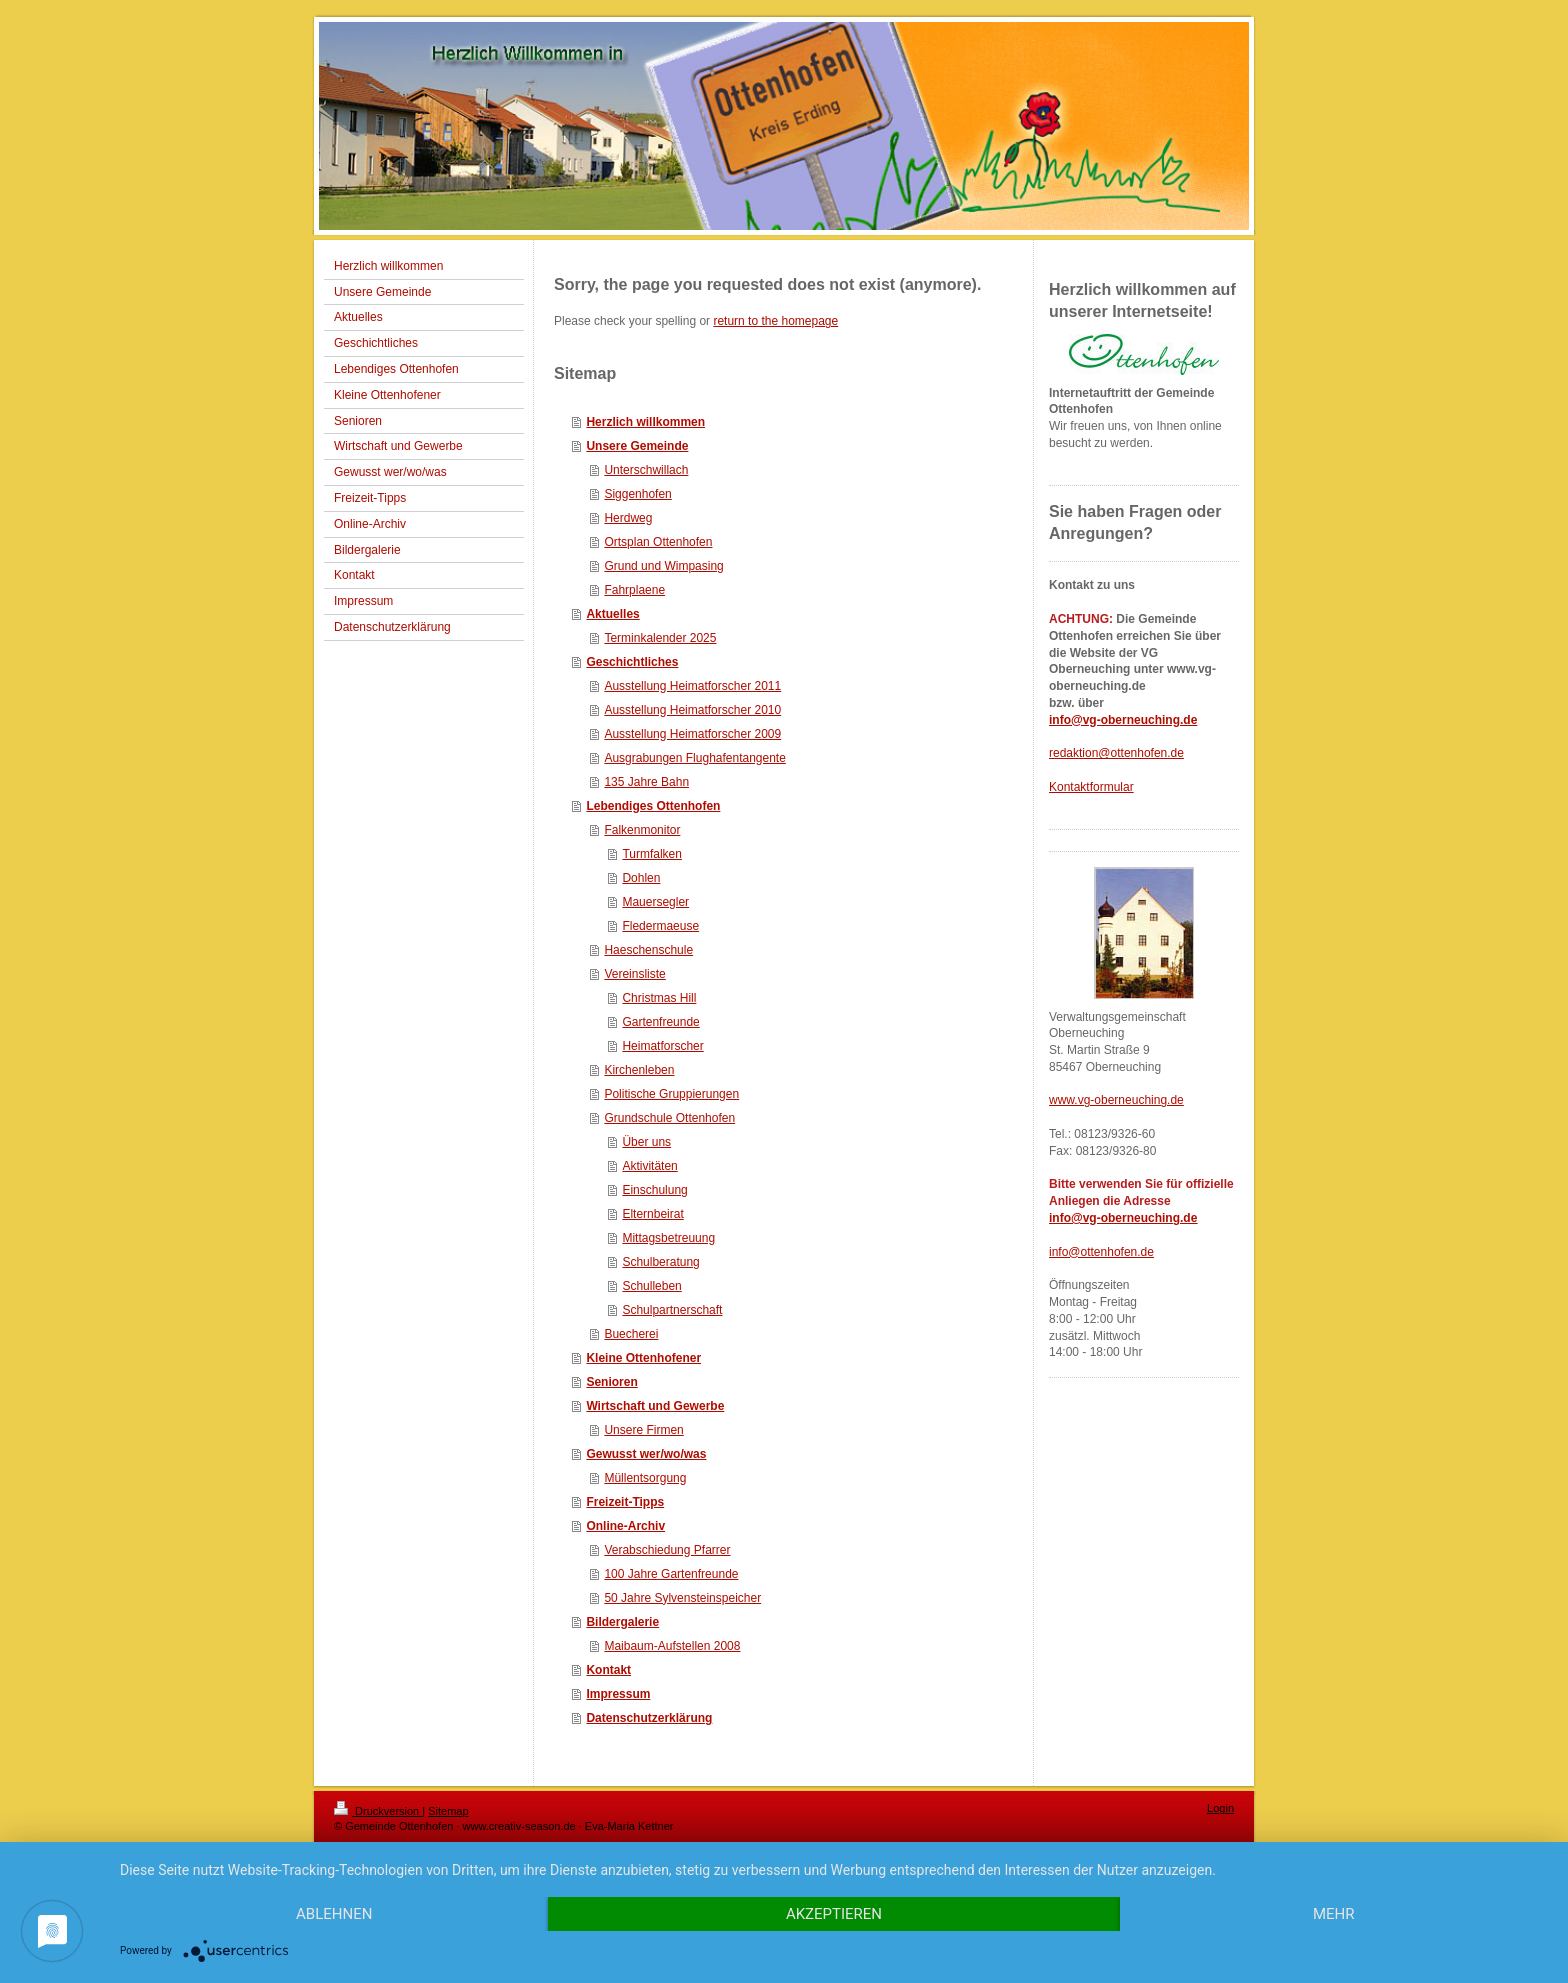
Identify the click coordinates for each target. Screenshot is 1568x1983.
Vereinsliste (634, 974)
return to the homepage (775, 321)
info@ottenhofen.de (1101, 1252)
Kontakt (608, 1670)
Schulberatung (660, 1262)
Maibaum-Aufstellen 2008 (672, 1646)
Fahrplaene (634, 590)
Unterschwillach (646, 470)
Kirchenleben (639, 1070)
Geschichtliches (632, 662)
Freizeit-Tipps (625, 1502)
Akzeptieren (834, 1914)
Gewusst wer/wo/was (646, 1454)
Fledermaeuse (660, 926)
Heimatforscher (662, 1046)
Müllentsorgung (645, 1478)
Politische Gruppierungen (671, 1094)
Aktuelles (612, 614)
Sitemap (448, 1811)
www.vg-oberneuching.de (1116, 1100)
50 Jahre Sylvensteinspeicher (682, 1598)
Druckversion (378, 1811)
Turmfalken (652, 854)
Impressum (618, 1694)
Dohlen (641, 878)
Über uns (646, 1142)
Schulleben (651, 1286)
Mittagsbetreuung (668, 1238)
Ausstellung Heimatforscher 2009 (692, 734)
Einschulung (654, 1190)
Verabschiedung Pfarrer (667, 1550)
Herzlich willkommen (645, 422)
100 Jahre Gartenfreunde (671, 1574)
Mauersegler (655, 902)
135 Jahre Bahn (646, 782)
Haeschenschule (648, 950)
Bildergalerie (622, 1622)
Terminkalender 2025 (660, 638)
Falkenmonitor (642, 830)
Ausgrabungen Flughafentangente (694, 758)
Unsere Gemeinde (637, 446)
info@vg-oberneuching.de (1123, 720)
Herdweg (628, 518)
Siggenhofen (637, 494)
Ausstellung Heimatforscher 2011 (692, 686)
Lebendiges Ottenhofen (653, 806)
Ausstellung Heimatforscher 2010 (692, 710)
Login (1220, 1808)
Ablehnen (334, 1914)
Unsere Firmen (643, 1430)
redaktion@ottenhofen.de (1116, 753)
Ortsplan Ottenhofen (658, 542)
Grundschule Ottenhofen (669, 1118)
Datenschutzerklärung (649, 1718)
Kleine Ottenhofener (643, 1358)
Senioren (611, 1382)
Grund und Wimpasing (663, 566)
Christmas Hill (659, 998)
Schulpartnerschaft (672, 1310)
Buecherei (631, 1334)
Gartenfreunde (660, 1022)
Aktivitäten (649, 1166)
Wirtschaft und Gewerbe (655, 1406)
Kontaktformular (1091, 787)
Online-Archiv (625, 1526)
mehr (1334, 1914)
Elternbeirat (652, 1214)
